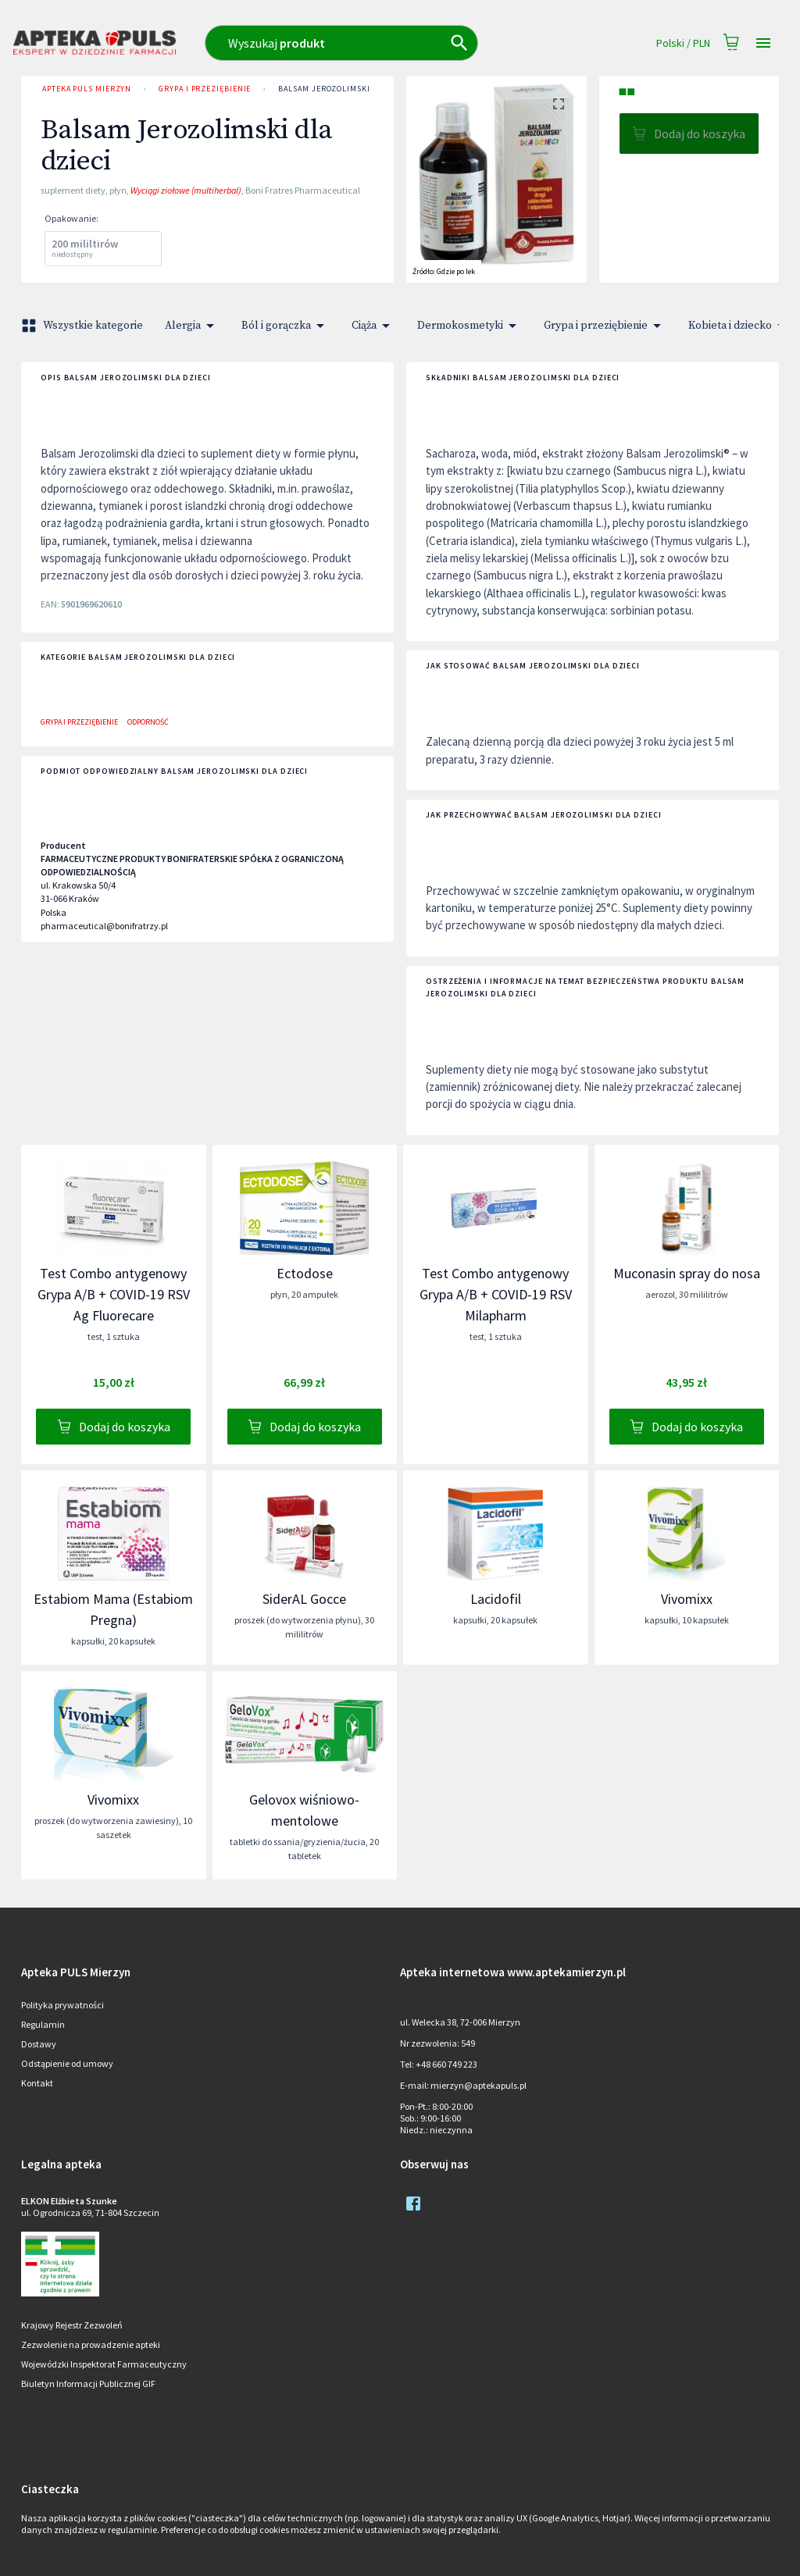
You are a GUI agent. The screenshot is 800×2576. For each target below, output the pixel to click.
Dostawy (38, 2044)
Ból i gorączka (285, 326)
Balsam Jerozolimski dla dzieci (346, 89)
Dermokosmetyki (469, 326)
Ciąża (373, 326)
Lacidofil (495, 1599)
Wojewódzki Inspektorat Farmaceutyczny (104, 2364)
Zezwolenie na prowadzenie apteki (90, 2344)
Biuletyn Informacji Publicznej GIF (88, 2383)
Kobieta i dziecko (739, 326)
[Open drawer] (763, 43)
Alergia (192, 326)
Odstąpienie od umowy (67, 2063)
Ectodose (305, 1273)
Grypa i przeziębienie (204, 89)
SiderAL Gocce (304, 1599)
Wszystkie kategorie (83, 325)
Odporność (148, 722)
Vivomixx (686, 1599)
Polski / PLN (683, 43)
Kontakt (37, 2083)
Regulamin (43, 2024)
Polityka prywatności (62, 2005)
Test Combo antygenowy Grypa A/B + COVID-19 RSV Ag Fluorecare (114, 1294)
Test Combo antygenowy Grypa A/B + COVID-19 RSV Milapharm (496, 1294)
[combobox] (371, 43)
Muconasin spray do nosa (686, 1273)
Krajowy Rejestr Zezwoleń (72, 2325)
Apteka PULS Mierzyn (87, 89)
